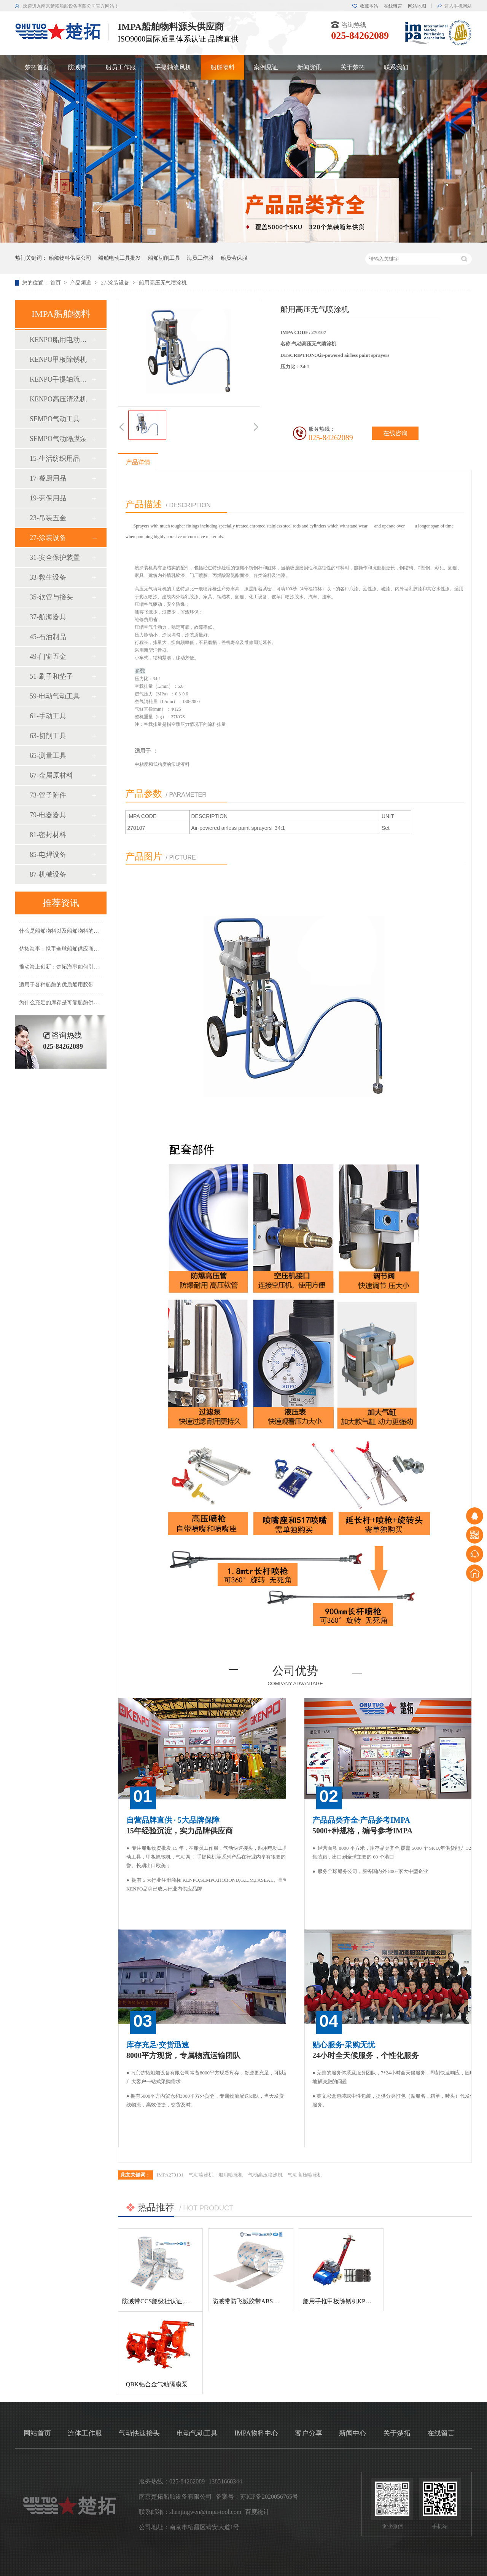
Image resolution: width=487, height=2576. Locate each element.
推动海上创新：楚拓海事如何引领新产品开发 (72, 970)
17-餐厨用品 (48, 478)
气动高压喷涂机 (265, 2175)
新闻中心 (352, 2433)
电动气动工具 (197, 2433)
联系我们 (396, 67)
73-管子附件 (48, 795)
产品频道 (81, 283)
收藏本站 (369, 6)
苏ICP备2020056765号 (269, 2496)
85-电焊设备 (48, 854)
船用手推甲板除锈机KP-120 (340, 2301)
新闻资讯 (309, 67)
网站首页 (37, 2433)
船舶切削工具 (164, 258)
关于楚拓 (353, 67)
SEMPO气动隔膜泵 (58, 439)
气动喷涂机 (201, 2175)
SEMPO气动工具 (55, 419)
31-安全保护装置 (55, 557)
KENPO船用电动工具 (60, 340)
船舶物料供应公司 (70, 258)
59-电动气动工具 (55, 696)
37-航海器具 (48, 617)
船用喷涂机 (230, 2175)
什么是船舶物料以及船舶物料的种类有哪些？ (72, 934)
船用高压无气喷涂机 (163, 283)
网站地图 (417, 6)
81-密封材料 (48, 835)
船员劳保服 (234, 258)
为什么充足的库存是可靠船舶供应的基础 (67, 1005)
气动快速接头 (139, 2433)
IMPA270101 (170, 2175)
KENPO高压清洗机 (58, 399)
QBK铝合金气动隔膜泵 (157, 2384)
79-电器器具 (48, 815)
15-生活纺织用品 (55, 458)
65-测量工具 (48, 755)
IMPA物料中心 (256, 2433)
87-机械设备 (48, 874)
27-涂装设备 (116, 283)
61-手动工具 (48, 716)
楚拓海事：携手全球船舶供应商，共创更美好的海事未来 (85, 952)
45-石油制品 (48, 637)
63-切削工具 (48, 736)
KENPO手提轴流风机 (60, 379)
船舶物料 (222, 67)
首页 (56, 283)
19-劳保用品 (48, 498)
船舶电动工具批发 (119, 258)
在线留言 (393, 6)
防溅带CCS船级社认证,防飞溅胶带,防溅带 (178, 2301)
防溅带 (77, 67)
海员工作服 (200, 258)
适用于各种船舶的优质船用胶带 (56, 988)
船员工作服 (120, 67)
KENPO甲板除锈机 (58, 359)
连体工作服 (85, 2433)
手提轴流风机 (173, 67)
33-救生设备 (48, 577)
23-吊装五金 (48, 518)
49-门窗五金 (48, 656)
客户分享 (308, 2433)
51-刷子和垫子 (51, 676)
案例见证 (266, 67)
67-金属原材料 (51, 775)
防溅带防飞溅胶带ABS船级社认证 (257, 2301)
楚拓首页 (37, 67)
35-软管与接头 (51, 597)
